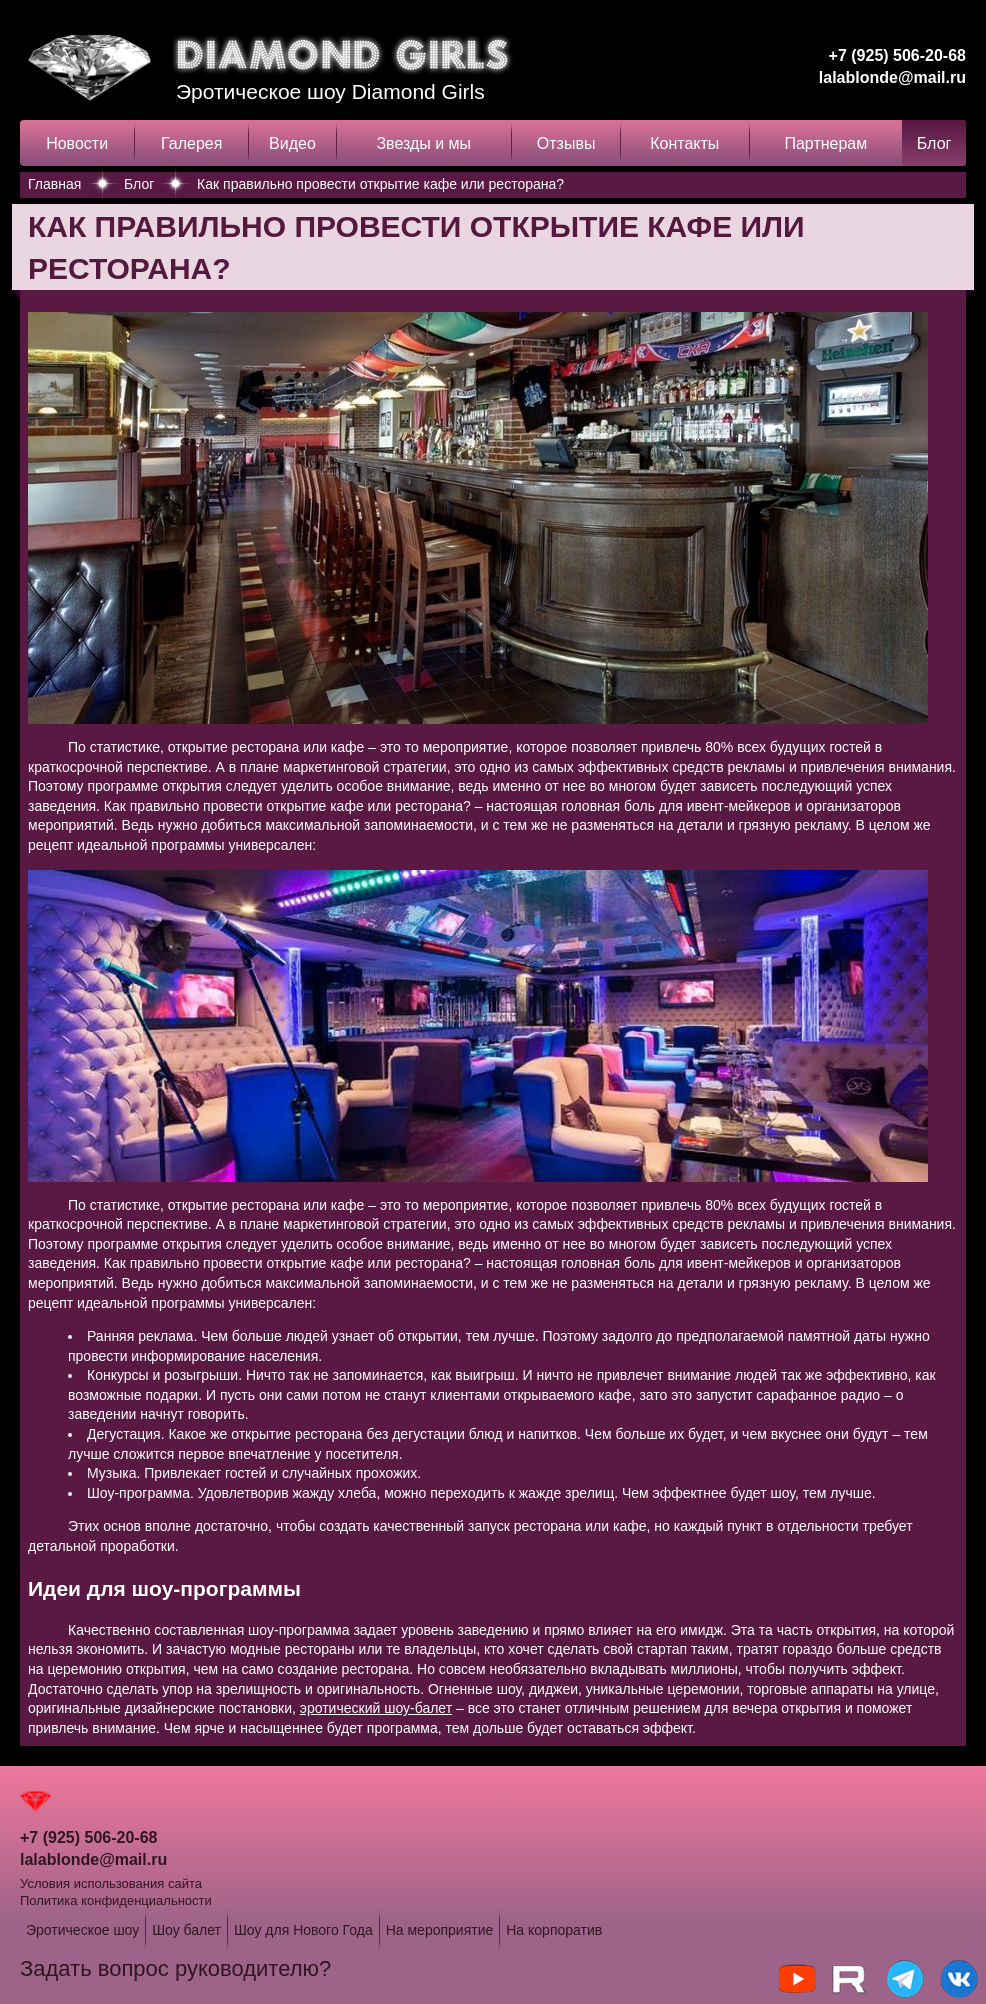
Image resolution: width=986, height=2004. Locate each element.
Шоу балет (186, 1930)
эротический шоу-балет (376, 1708)
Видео (292, 143)
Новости (77, 143)
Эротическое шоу (82, 1930)
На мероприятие (440, 1930)
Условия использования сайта (111, 1883)
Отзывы (566, 143)
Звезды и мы (423, 143)
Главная (54, 184)
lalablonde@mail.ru (892, 77)
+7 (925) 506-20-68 (897, 55)
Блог (934, 143)
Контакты (684, 143)
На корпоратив (554, 1930)
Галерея (191, 143)
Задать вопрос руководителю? (175, 1968)
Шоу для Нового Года (303, 1930)
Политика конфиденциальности (116, 1900)
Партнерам (825, 143)
